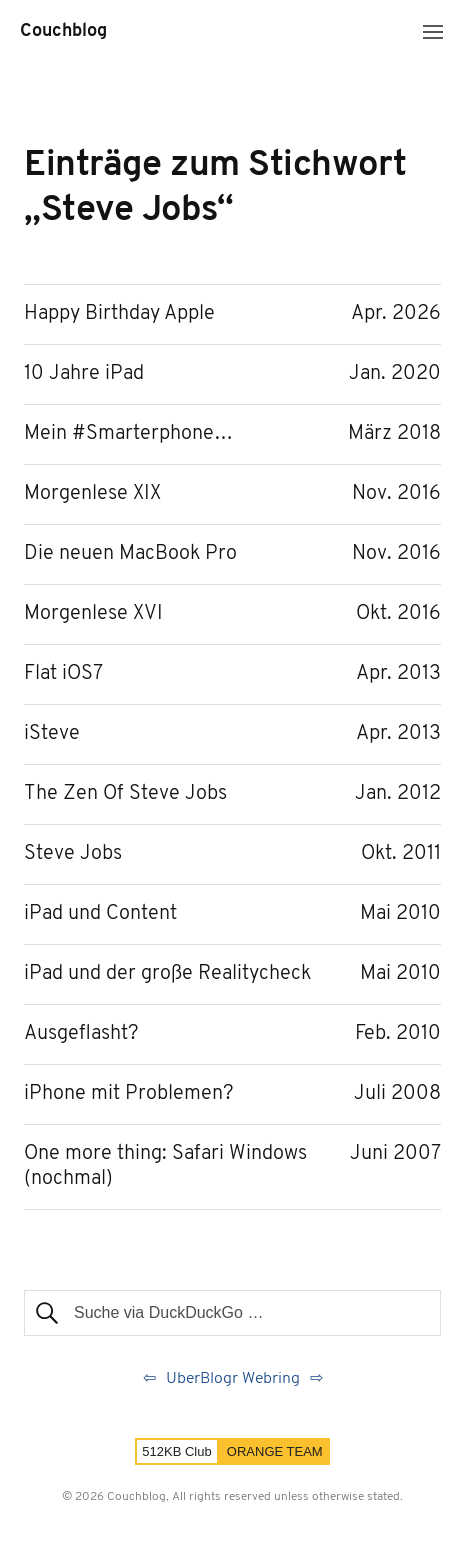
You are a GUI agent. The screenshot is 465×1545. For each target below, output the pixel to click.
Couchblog (63, 31)
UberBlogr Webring (233, 1379)
